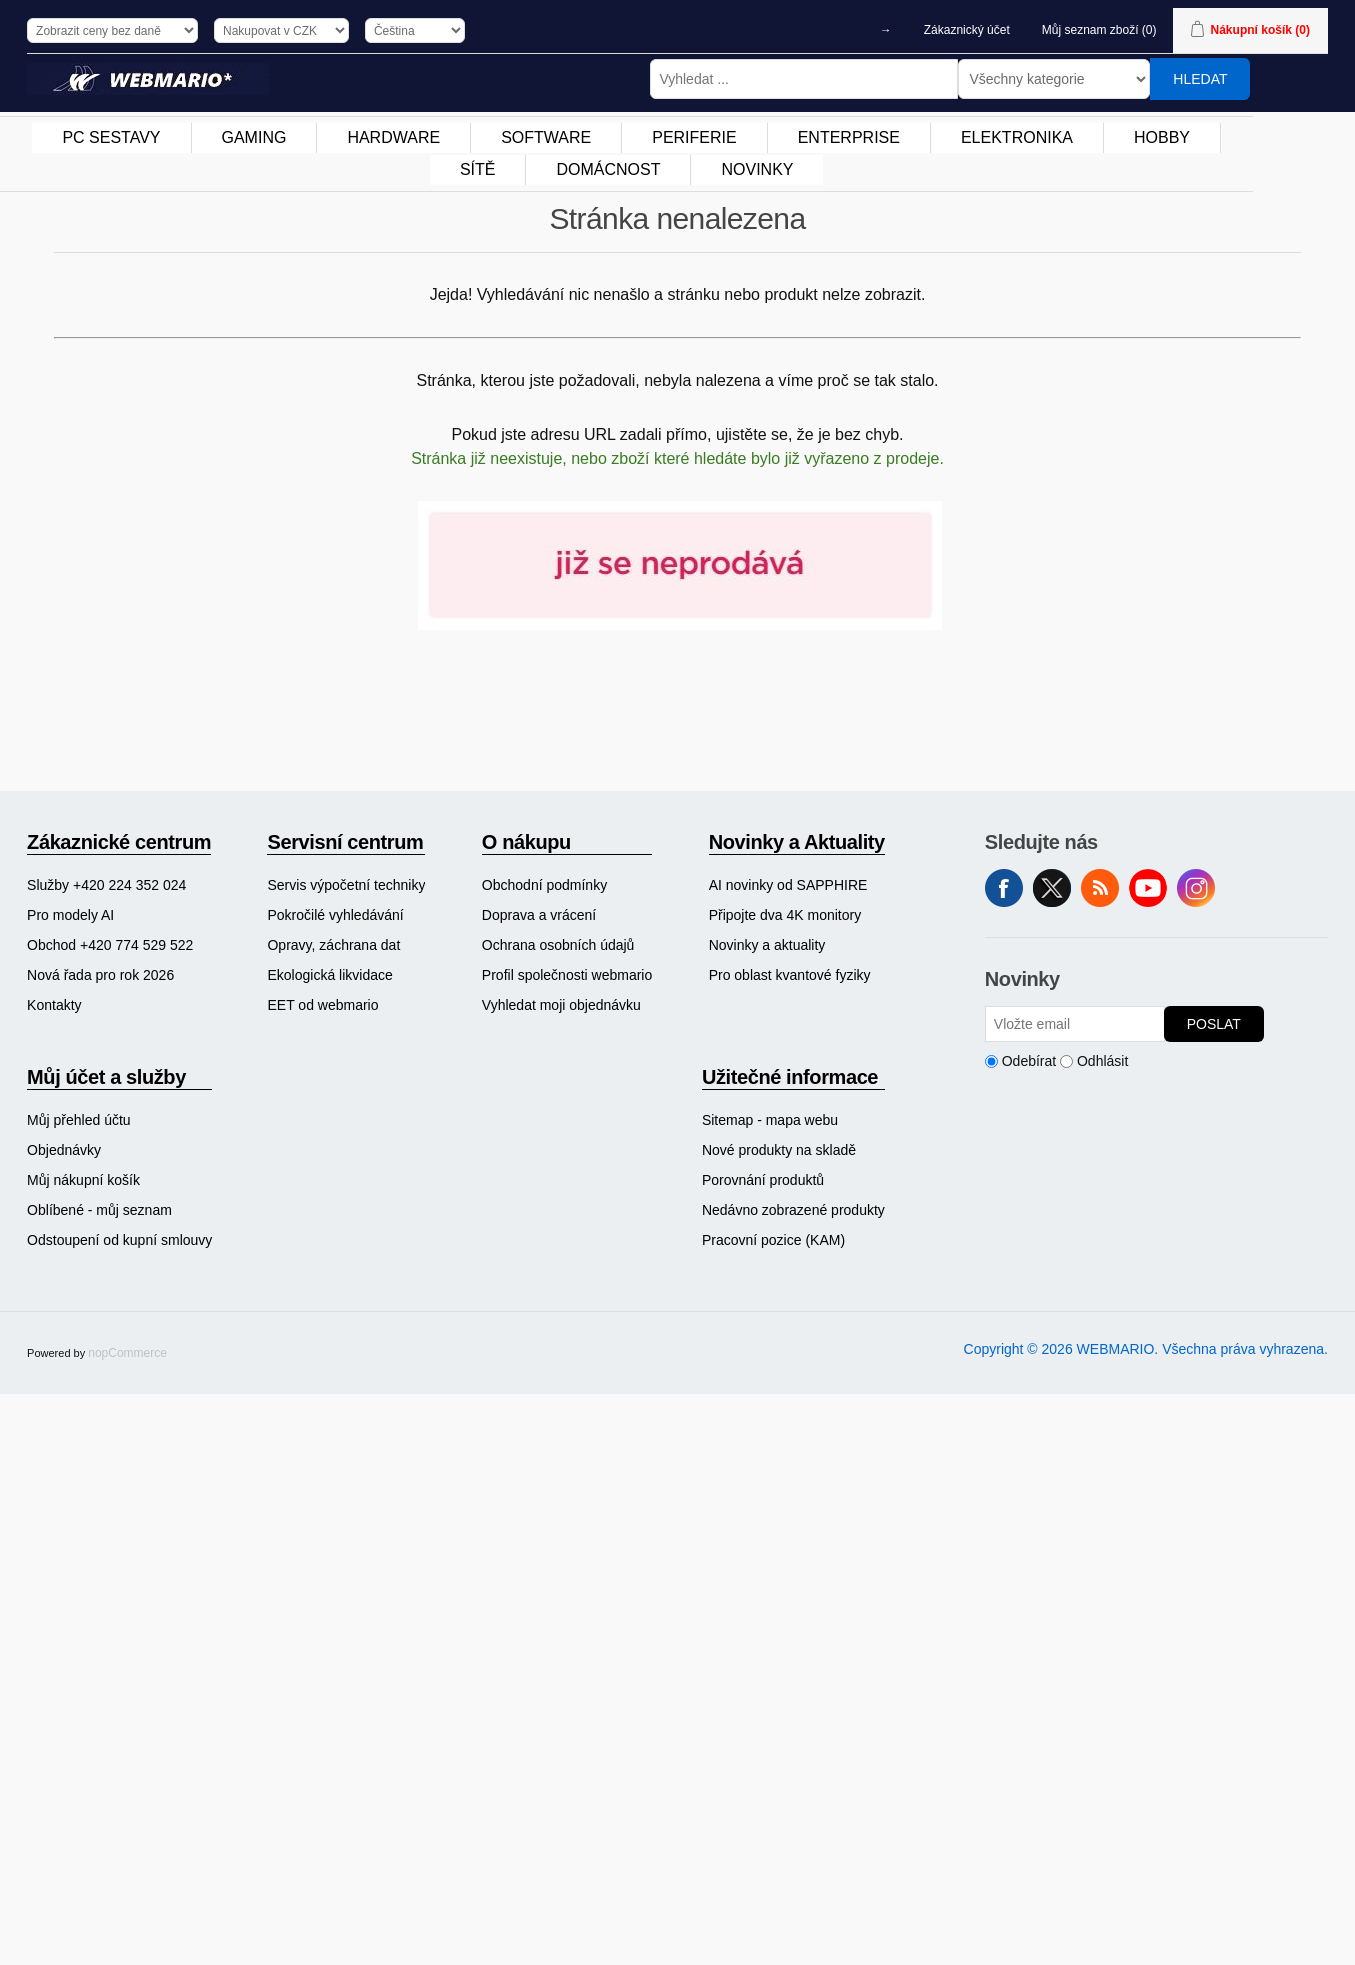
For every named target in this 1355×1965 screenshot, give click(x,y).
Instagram (1196, 888)
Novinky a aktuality (767, 945)
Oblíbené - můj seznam (99, 1210)
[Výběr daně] (112, 30)
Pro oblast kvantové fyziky (790, 975)
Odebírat (1029, 1061)
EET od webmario (322, 1005)
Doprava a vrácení (539, 915)
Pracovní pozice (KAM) (773, 1240)
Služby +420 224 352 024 (106, 885)
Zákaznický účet (967, 30)
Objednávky (64, 1150)
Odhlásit (1102, 1061)
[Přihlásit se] (1075, 1024)
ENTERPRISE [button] (849, 137)
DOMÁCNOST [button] (608, 169)
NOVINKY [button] (757, 169)
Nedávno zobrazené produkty (793, 1210)
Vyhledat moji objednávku (561, 1005)
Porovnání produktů (763, 1180)
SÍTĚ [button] (478, 169)
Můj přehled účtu (79, 1120)
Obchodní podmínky (544, 885)
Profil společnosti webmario (567, 975)
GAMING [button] (254, 137)
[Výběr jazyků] (415, 30)
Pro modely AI (70, 915)
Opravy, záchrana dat (333, 945)
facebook (1004, 888)
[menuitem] (111, 138)
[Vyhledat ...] (804, 79)
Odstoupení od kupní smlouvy (119, 1240)
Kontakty (54, 1005)
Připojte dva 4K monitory (785, 915)
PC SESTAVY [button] (111, 137)
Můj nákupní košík (83, 1180)
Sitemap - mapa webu (770, 1120)
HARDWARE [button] (393, 137)
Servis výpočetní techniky (346, 885)
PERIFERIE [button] (694, 137)
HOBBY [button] (1162, 137)
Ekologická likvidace (329, 975)
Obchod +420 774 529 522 (110, 945)
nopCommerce (127, 1353)
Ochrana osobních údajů (558, 945)
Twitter (1052, 888)
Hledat (1200, 79)
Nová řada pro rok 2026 (100, 975)
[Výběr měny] (281, 30)
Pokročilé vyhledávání (335, 915)
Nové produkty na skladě (779, 1150)
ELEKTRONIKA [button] (1017, 137)
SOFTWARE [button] (546, 137)
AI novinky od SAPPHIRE (788, 885)
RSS (1100, 888)
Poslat (1214, 1024)
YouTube (1148, 888)
